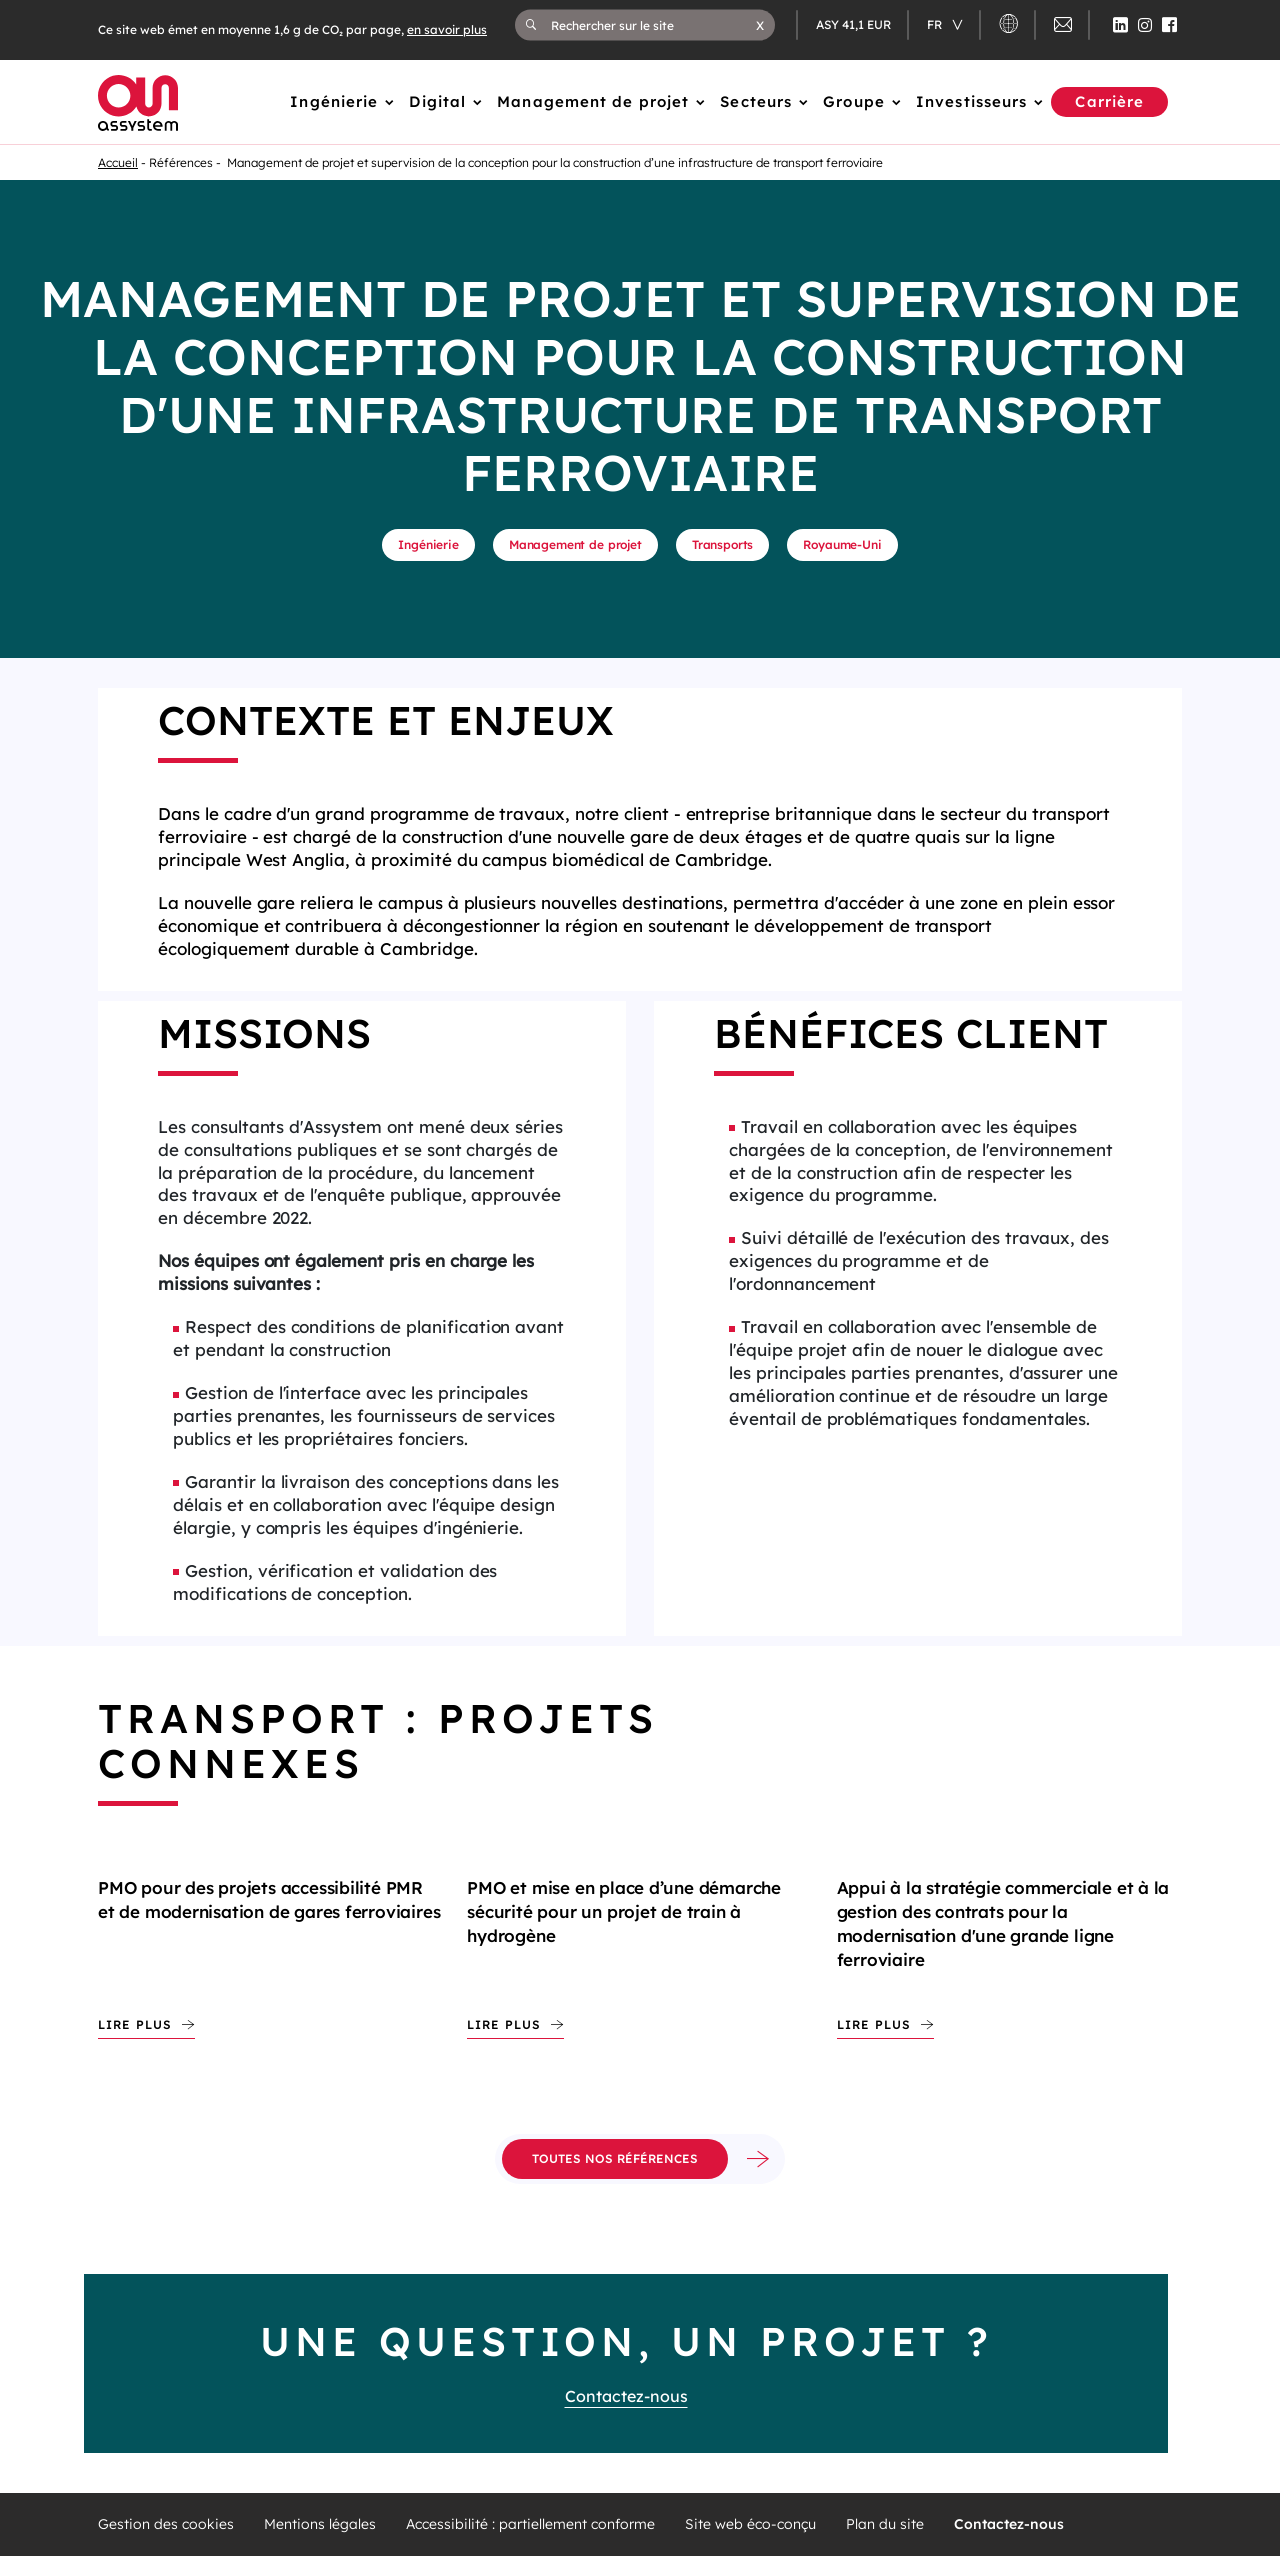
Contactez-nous (626, 2396)
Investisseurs (971, 101)
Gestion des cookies (166, 2524)
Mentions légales (320, 2524)
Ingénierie (334, 101)
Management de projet (593, 101)
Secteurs (756, 101)
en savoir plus (447, 29)
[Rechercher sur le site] (653, 25)
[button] (760, 25)
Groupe (854, 101)
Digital (437, 101)
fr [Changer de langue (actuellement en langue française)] (936, 24)
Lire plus (135, 2024)
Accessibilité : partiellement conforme (530, 2524)
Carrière (1109, 101)
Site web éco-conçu (750, 2524)
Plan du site (885, 2524)
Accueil (118, 162)
